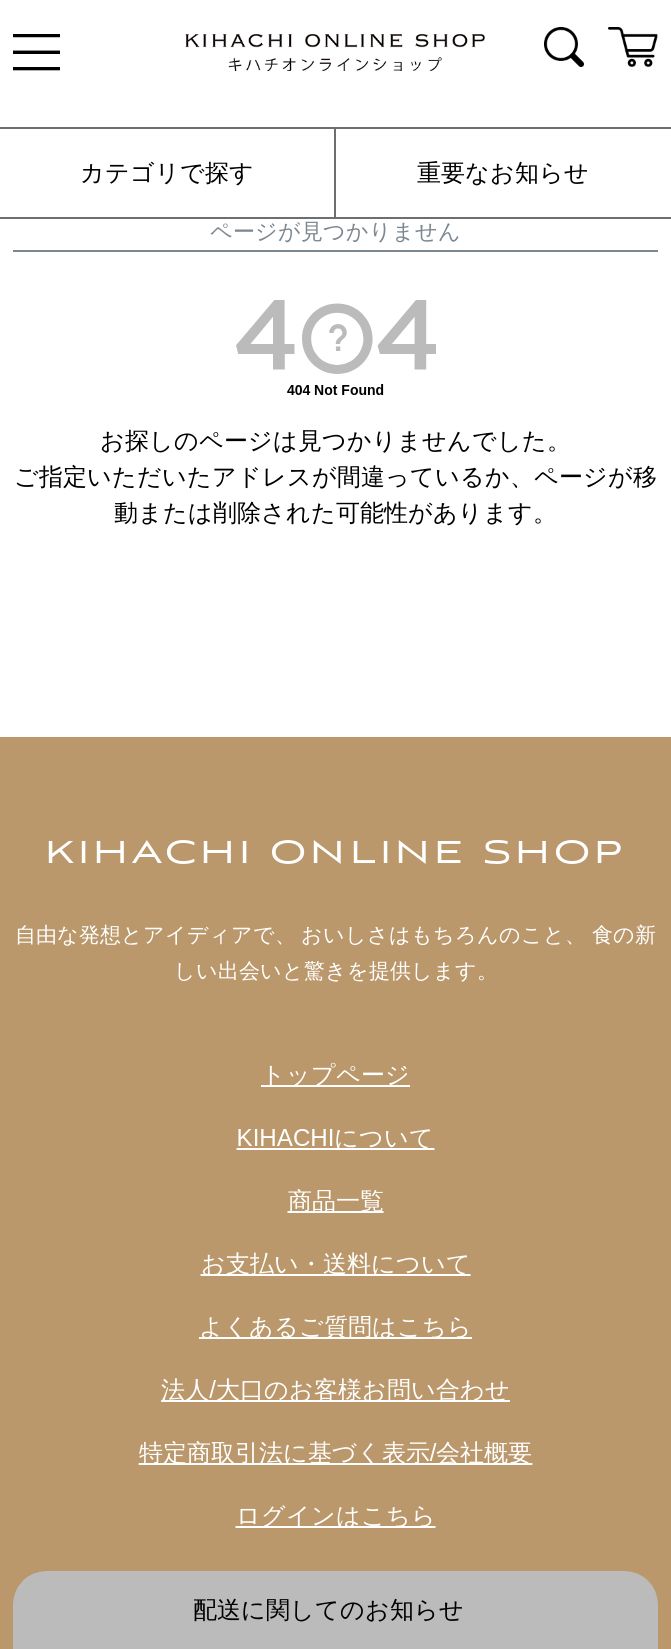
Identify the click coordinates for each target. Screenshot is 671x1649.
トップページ (335, 1074)
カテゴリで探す (167, 172)
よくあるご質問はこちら (335, 1326)
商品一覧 (336, 1200)
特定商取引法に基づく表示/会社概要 (336, 1452)
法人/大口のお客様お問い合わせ (335, 1389)
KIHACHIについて (336, 1137)
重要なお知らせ (503, 172)
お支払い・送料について (336, 1263)
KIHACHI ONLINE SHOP (335, 854)
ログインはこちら (336, 1515)
